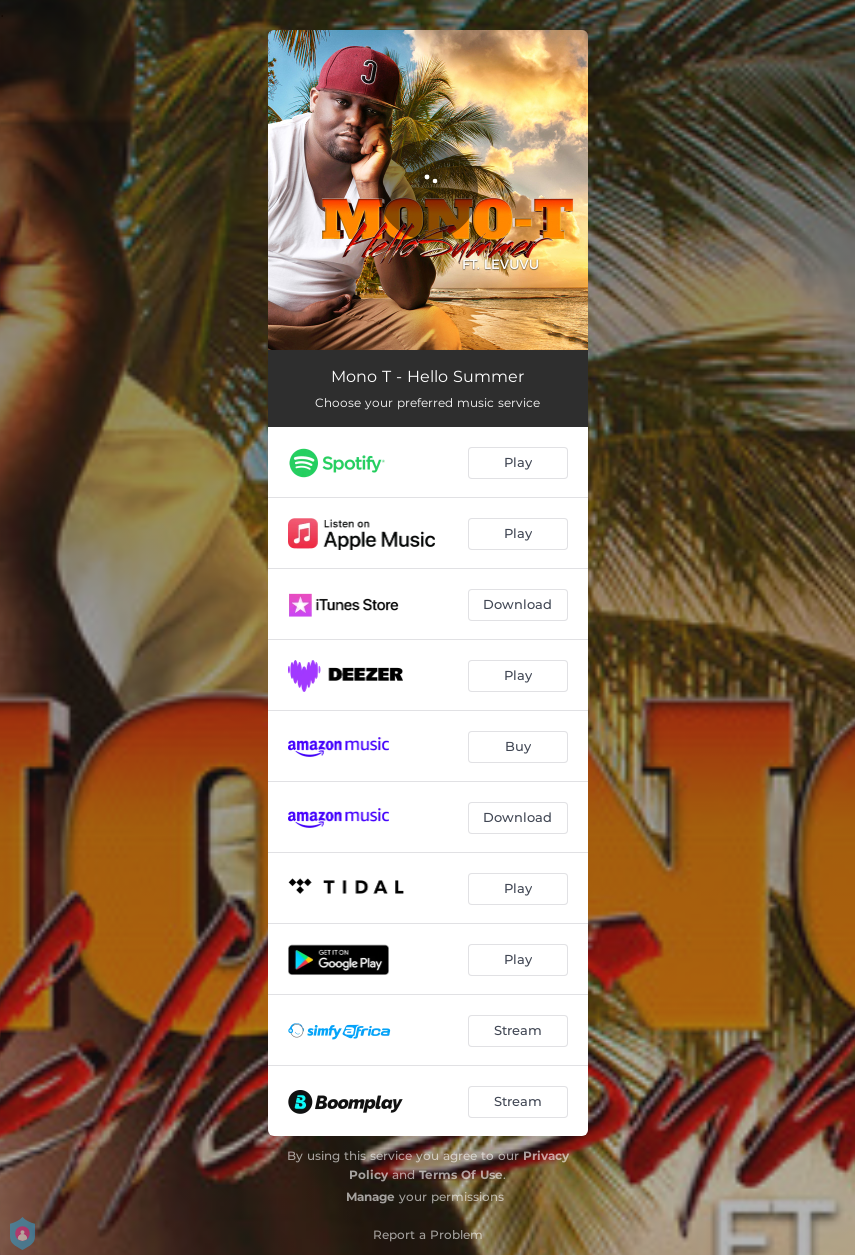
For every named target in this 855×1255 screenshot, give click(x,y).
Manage (370, 1196)
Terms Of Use (461, 1174)
